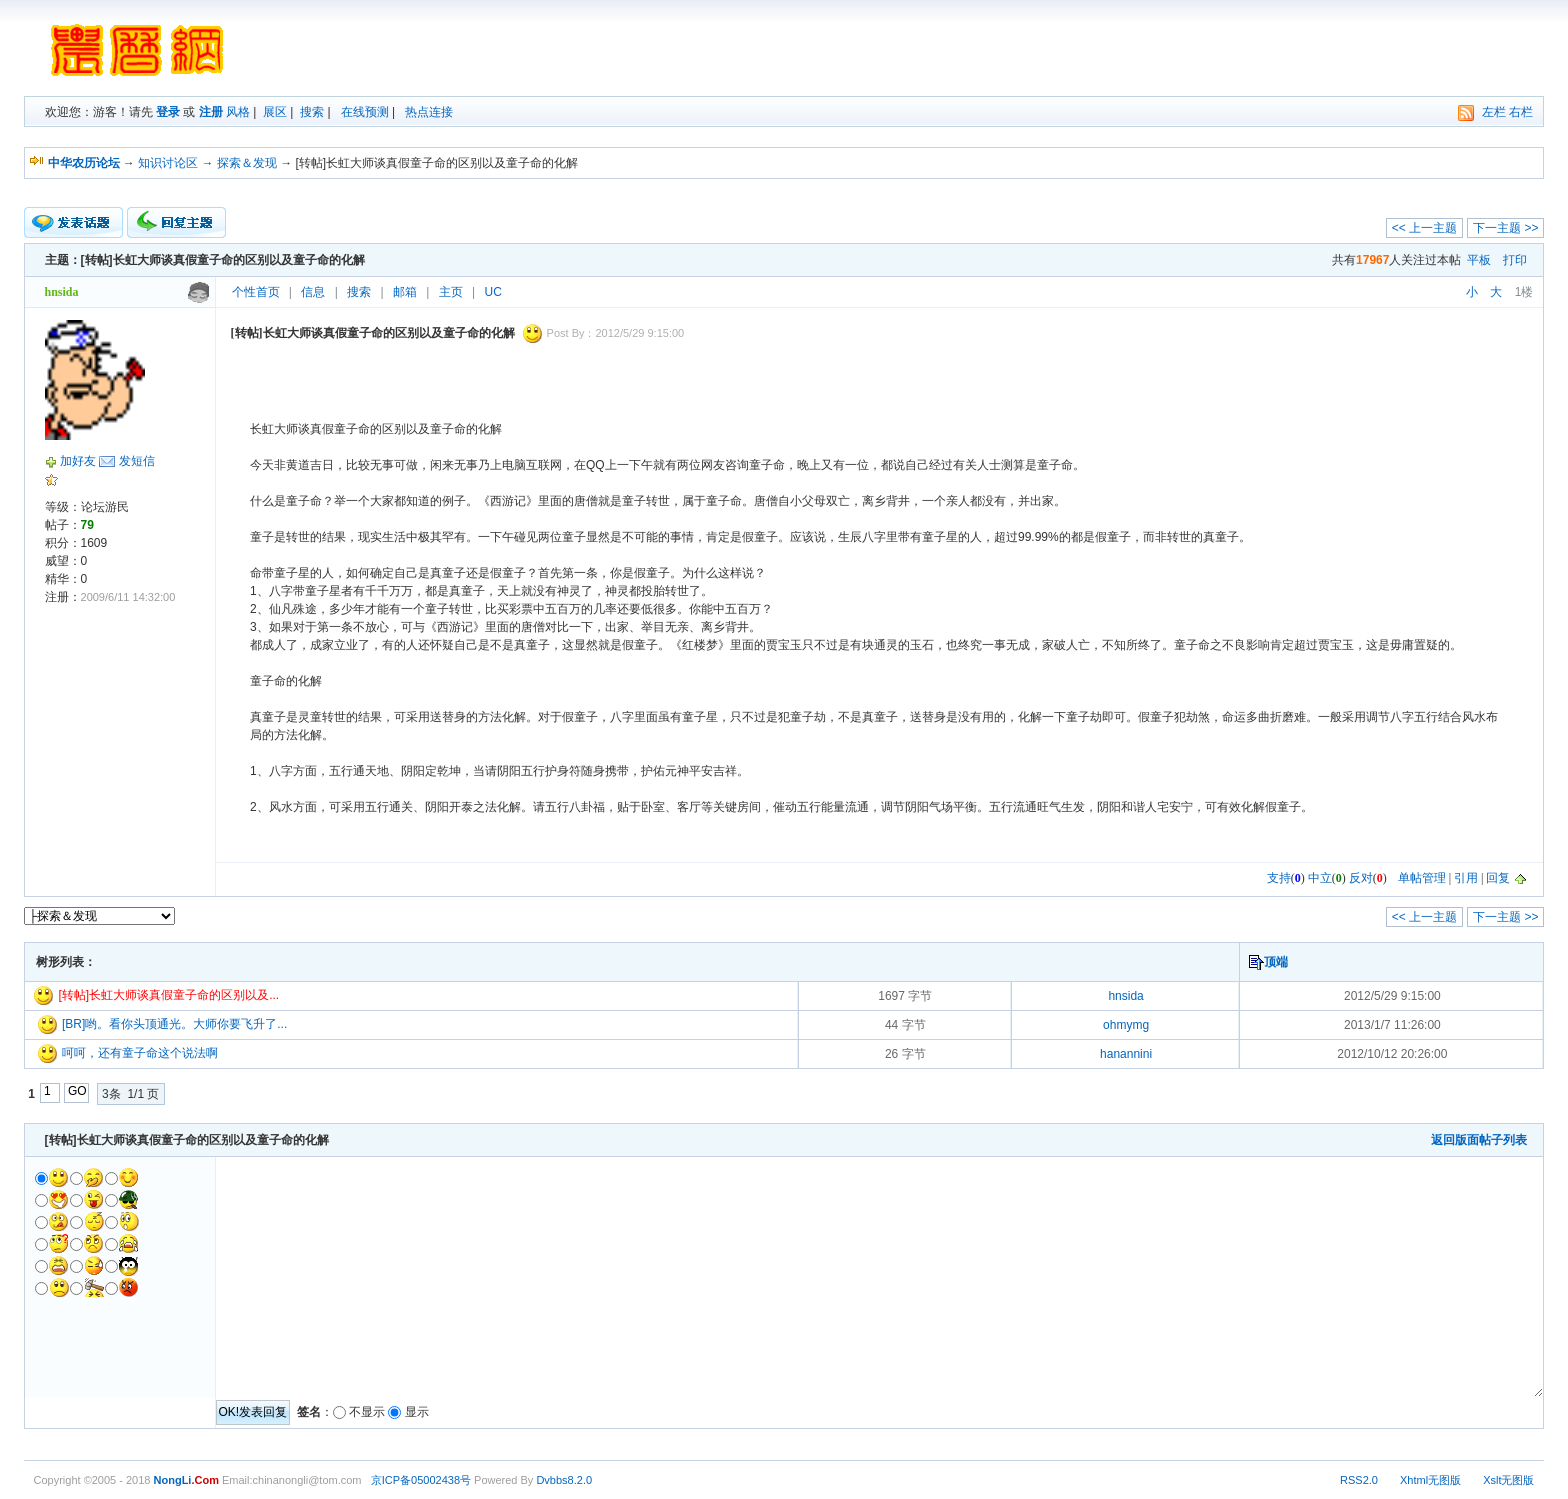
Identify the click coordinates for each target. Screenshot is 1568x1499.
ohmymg (1126, 1025)
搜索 (312, 112)
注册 (211, 112)
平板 (1479, 260)
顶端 (1276, 962)
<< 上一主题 (1424, 228)
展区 (275, 112)
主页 (451, 292)
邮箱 (405, 292)
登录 (168, 112)
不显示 (367, 1412)
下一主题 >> (1505, 228)
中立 (1320, 878)
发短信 (137, 461)
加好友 (78, 461)
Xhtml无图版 (1430, 1480)
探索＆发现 (247, 163)
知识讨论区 (168, 163)
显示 (417, 1412)
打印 (1515, 260)
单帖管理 (1422, 878)
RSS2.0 (1359, 1480)
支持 (1279, 878)
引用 (1466, 878)
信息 (313, 292)
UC (493, 292)
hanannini (1126, 1054)
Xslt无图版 (1508, 1480)
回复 (1498, 878)
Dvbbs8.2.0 (564, 1480)
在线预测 (365, 112)
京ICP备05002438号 (421, 1480)
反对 (1361, 878)
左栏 (1494, 112)
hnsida (1125, 996)
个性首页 (256, 292)
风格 (238, 112)
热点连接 (429, 112)
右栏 (1521, 112)
